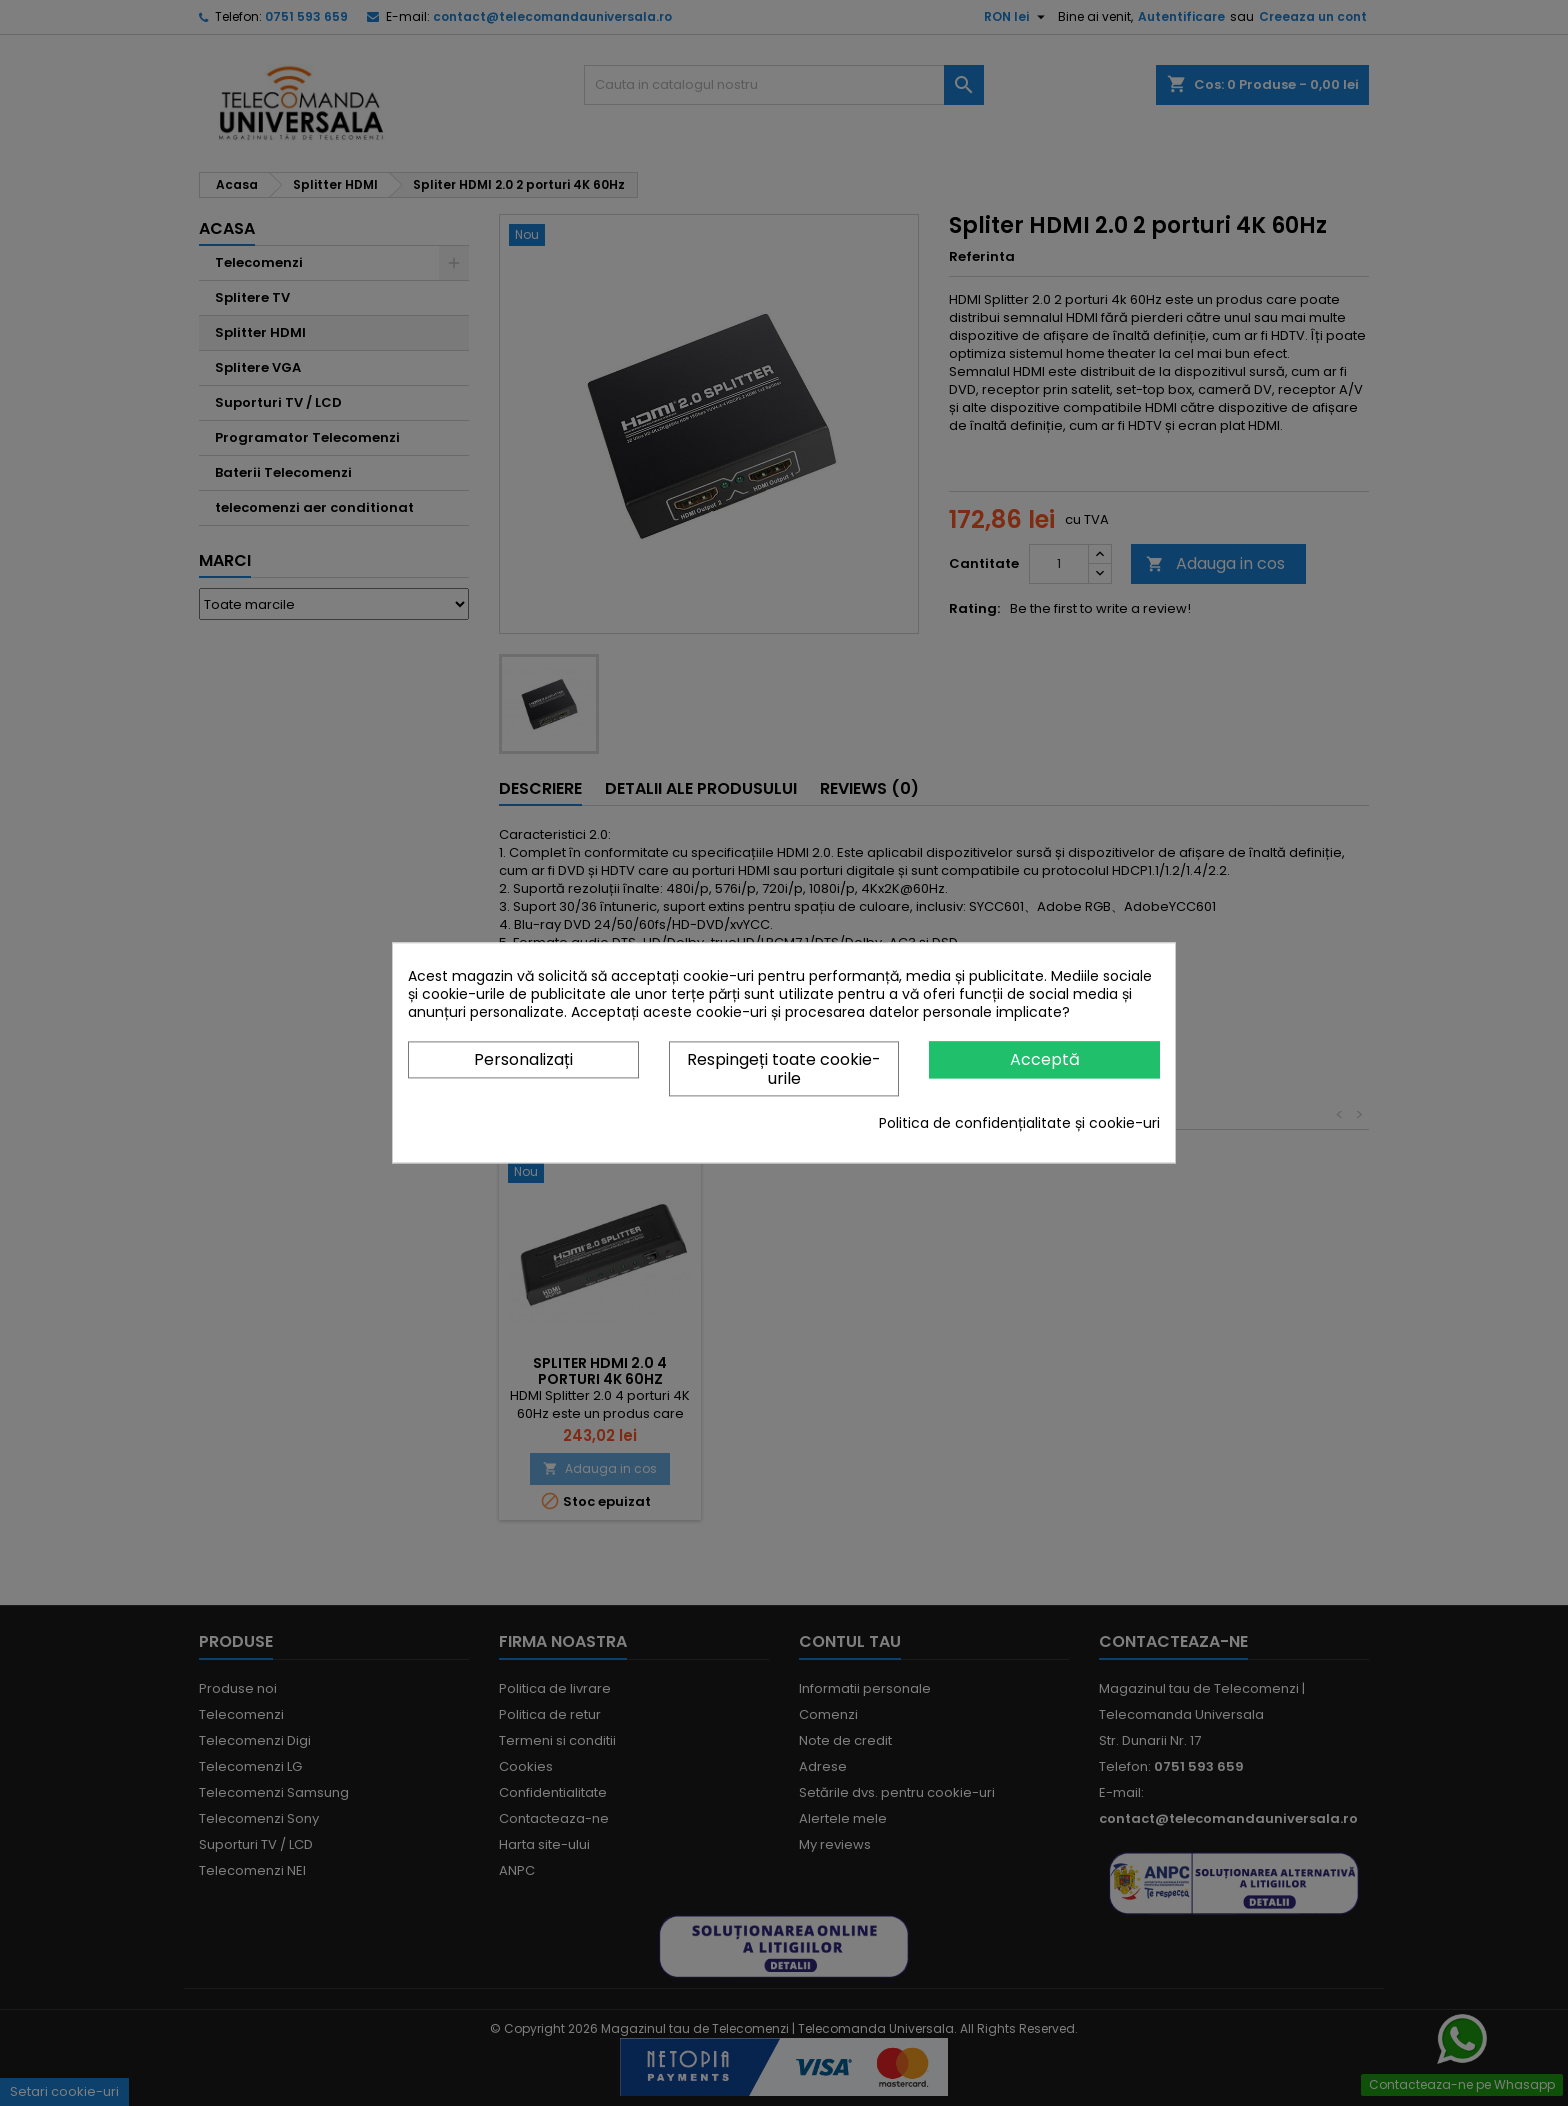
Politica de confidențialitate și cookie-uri (1019, 1124)
